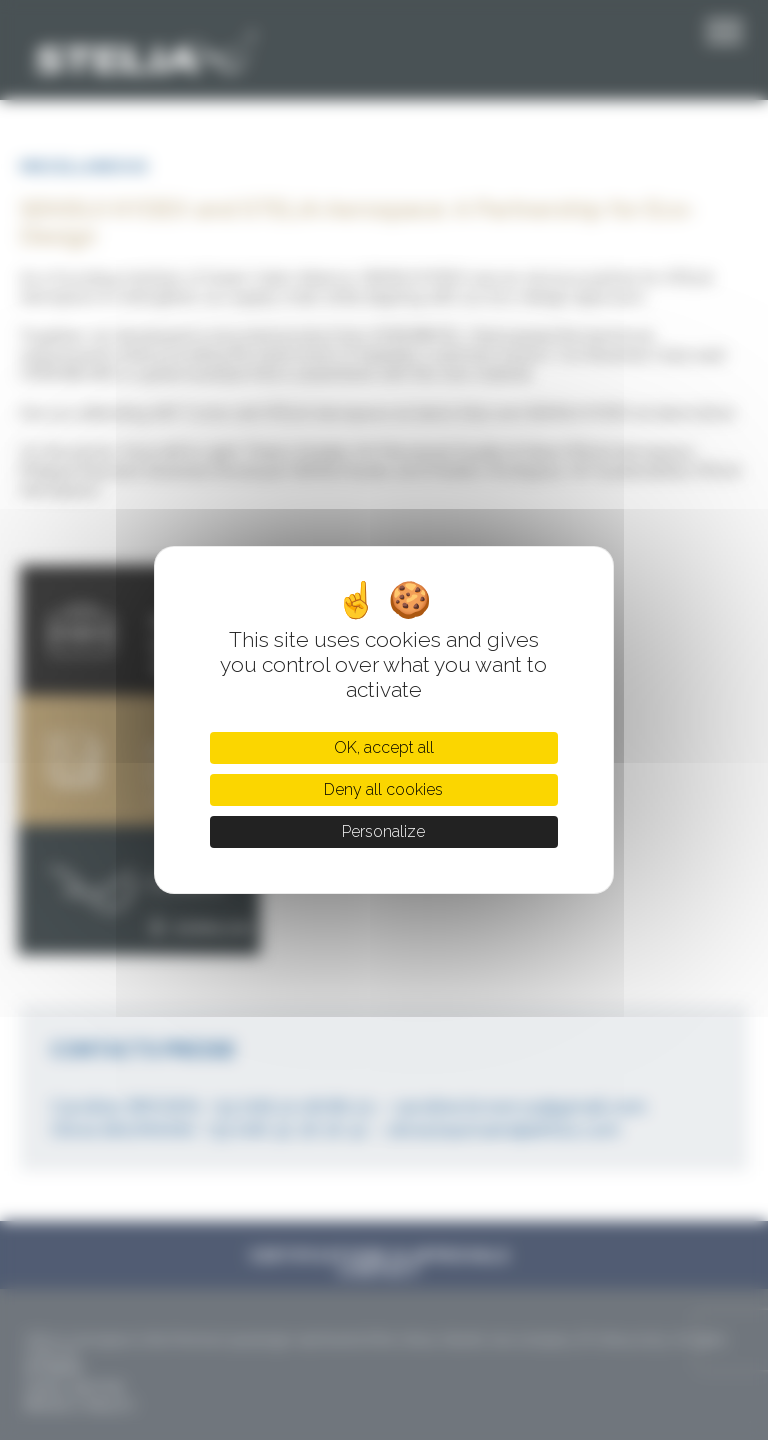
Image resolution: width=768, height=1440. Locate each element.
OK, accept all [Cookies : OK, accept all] (384, 747)
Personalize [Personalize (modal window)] (383, 831)
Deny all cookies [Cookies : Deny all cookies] (383, 789)
